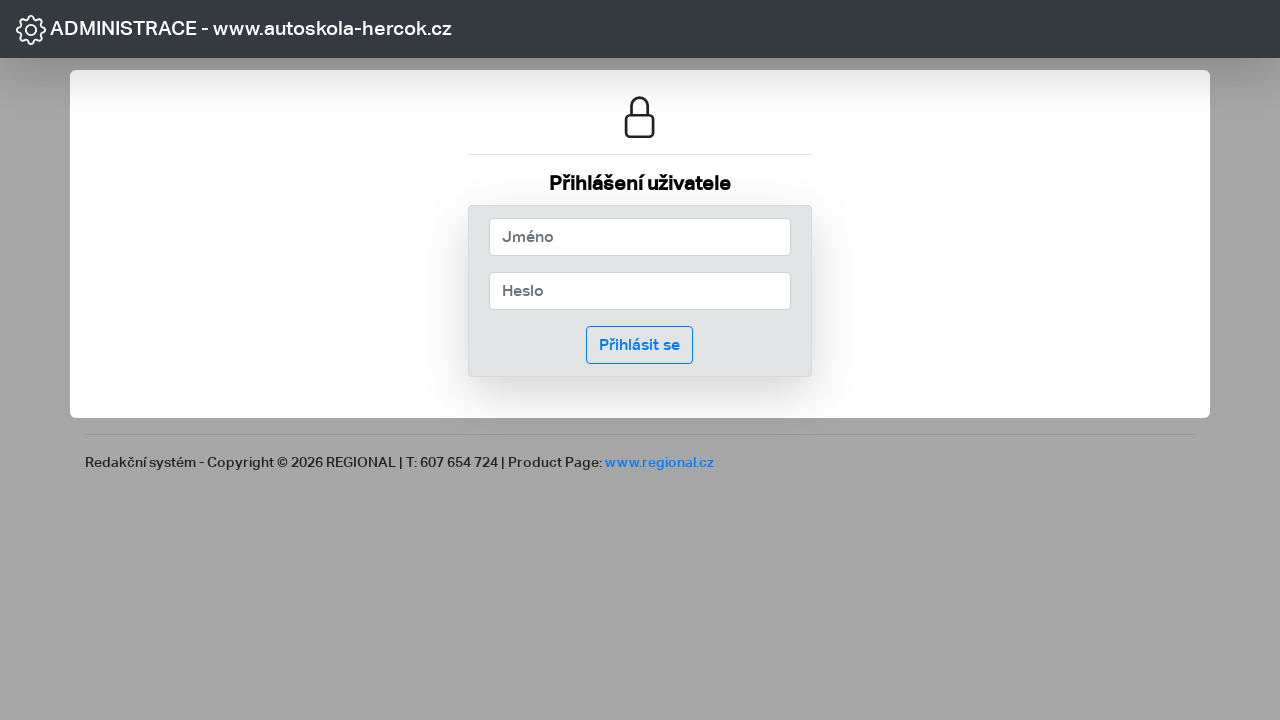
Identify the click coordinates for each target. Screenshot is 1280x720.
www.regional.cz (659, 461)
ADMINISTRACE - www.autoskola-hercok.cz (234, 30)
